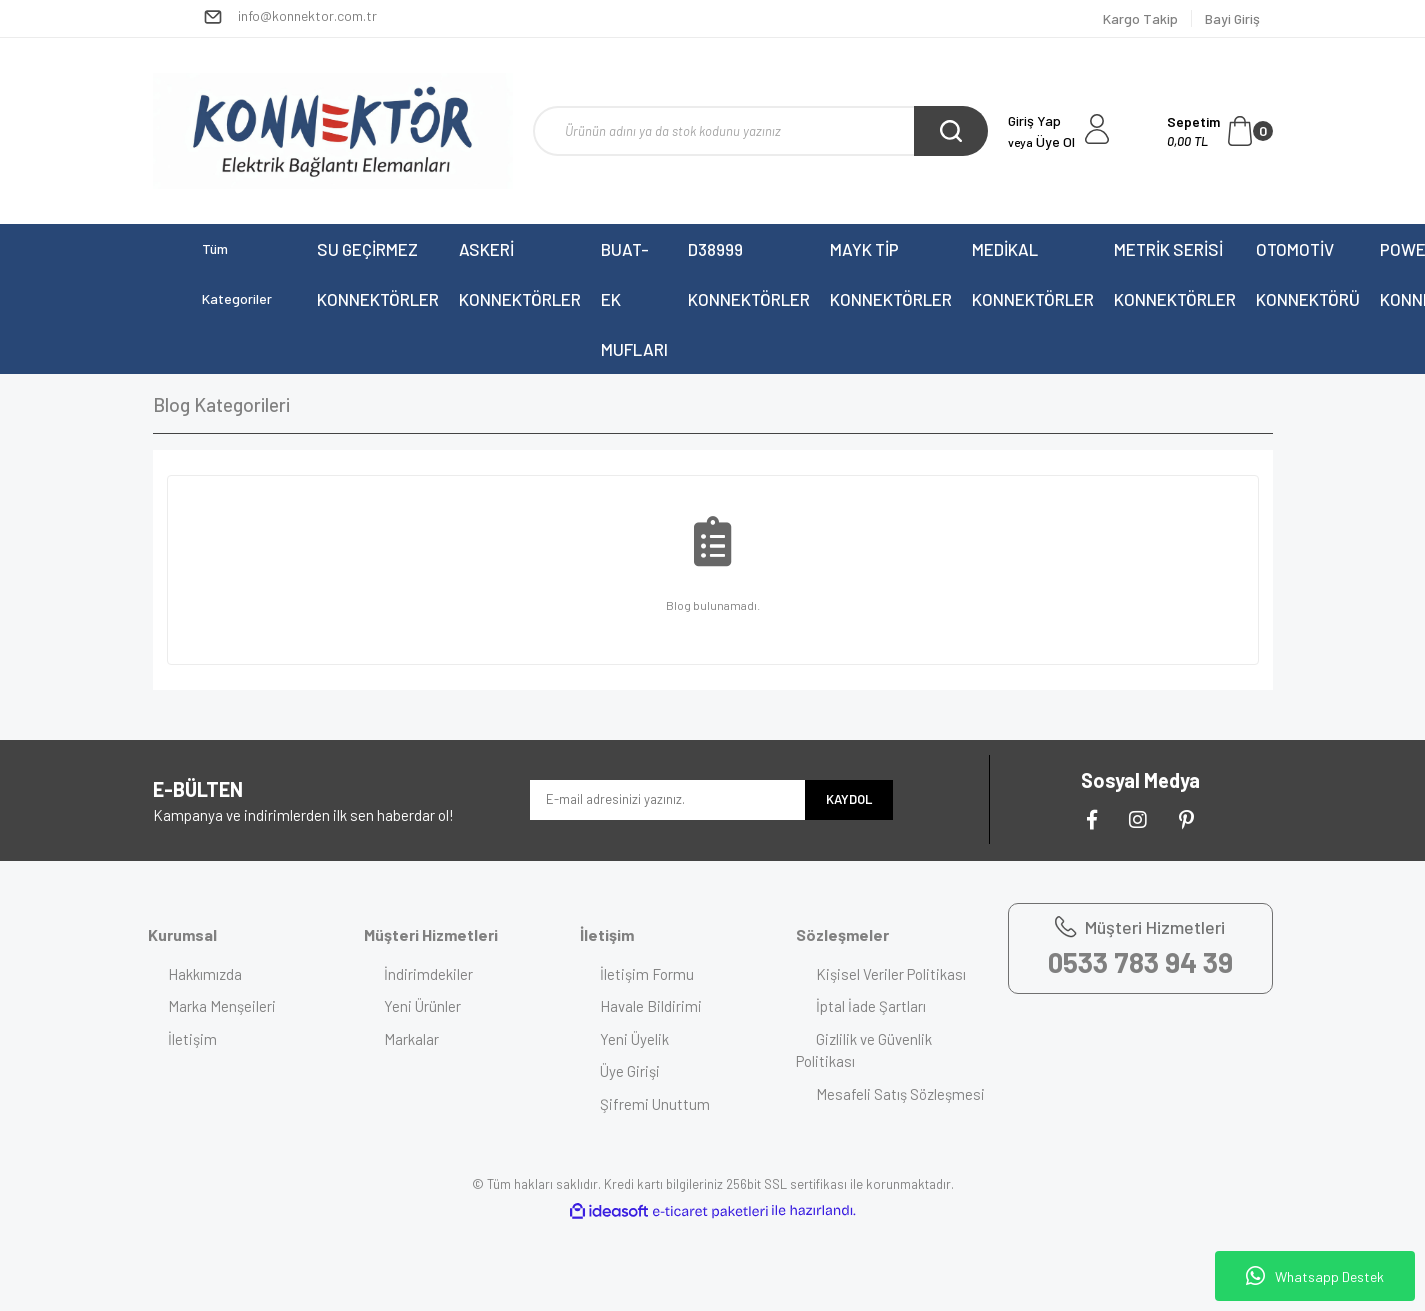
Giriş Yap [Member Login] (1034, 120)
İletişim (192, 1039)
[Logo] (333, 131)
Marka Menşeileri (222, 1006)
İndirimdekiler (428, 974)
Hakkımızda (205, 974)
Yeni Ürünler (422, 1006)
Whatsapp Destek (1315, 1276)
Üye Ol (1041, 141)
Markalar (411, 1039)
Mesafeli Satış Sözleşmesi (900, 1094)
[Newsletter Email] (667, 800)
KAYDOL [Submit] (849, 799)
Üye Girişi (630, 1071)
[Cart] (1220, 131)
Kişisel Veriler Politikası (891, 974)
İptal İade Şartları (871, 1006)
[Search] (760, 131)
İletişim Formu (647, 974)
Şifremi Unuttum (655, 1104)
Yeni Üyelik (634, 1039)
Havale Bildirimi (651, 1006)
